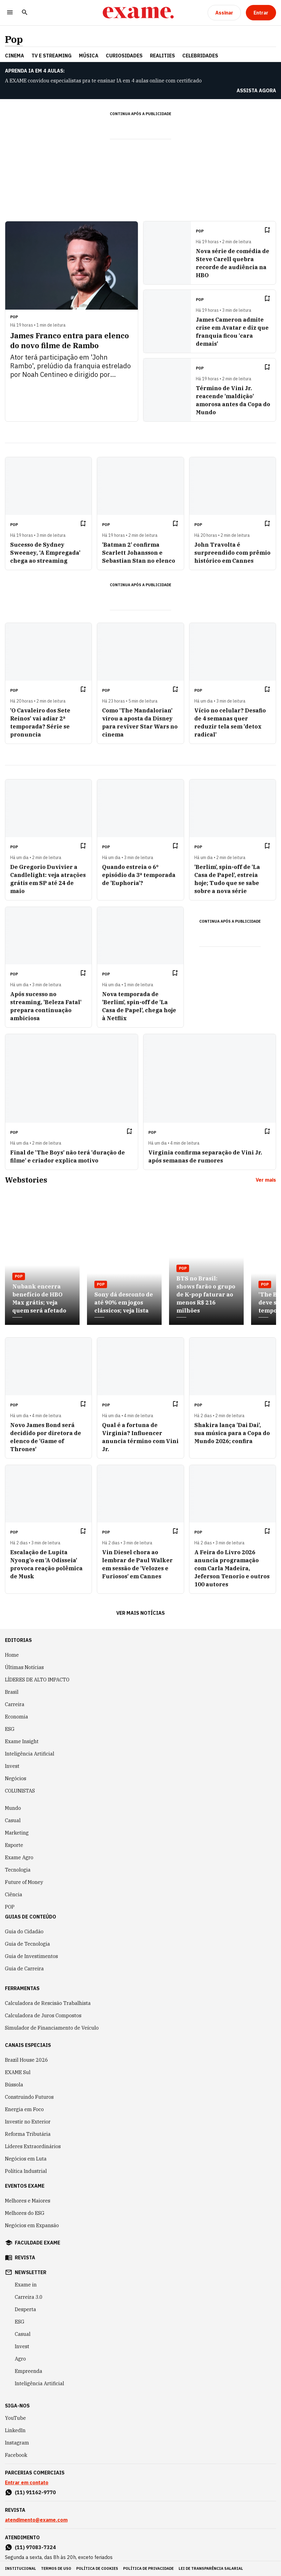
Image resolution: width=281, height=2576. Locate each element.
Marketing (17, 1833)
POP (9, 1907)
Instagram (17, 2443)
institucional (20, 2568)
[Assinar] (224, 12)
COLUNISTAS (20, 1791)
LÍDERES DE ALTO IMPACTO (37, 1679)
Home (12, 1655)
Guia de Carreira (24, 1968)
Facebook (16, 2455)
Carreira (14, 1704)
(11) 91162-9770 (35, 2492)
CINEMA (14, 55)
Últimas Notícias (24, 1667)
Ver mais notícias (140, 1613)
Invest (12, 1766)
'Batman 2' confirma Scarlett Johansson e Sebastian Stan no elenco (138, 552)
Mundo (13, 1808)
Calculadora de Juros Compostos (43, 2015)
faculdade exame (37, 2243)
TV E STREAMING (51, 55)
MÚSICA (88, 55)
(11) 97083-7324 (35, 2547)
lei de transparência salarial (211, 2568)
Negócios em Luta (26, 2159)
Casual (13, 1820)
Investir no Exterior (28, 2122)
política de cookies (97, 2568)
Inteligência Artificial (29, 1754)
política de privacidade (148, 2568)
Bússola (14, 2084)
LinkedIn (15, 2430)
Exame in (26, 2285)
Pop (14, 39)
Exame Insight (22, 1741)
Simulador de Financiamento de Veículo (52, 2028)
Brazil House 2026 (26, 2060)
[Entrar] (261, 12)
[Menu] (10, 12)
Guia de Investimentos (31, 1956)
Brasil (12, 1692)
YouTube (15, 2418)
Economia (16, 1717)
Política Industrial (26, 2171)
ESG (9, 1729)
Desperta (25, 2309)
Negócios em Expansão (32, 2225)
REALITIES (162, 55)
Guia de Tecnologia (27, 1944)
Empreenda (28, 2371)
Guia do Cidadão (24, 1931)
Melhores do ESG (24, 2213)
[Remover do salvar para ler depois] (267, 230)
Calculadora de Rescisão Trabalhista (48, 2003)
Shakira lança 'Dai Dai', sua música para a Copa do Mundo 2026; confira (232, 1433)
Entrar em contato (26, 2482)
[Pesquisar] (25, 12)
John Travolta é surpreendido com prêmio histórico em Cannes (232, 552)
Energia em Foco (24, 2109)
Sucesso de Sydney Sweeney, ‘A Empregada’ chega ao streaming (45, 552)
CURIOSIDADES (124, 55)
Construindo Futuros (29, 2097)
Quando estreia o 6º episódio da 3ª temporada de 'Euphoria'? (139, 875)
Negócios (15, 1778)
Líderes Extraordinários (33, 2146)
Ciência (13, 1894)
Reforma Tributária (28, 2134)
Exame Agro (19, 1857)
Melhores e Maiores (27, 2201)
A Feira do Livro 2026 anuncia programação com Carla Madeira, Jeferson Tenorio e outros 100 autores (232, 1568)
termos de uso (56, 2568)
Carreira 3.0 (29, 2297)
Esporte (14, 1845)
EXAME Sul (18, 2072)
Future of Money (24, 1882)
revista (25, 2257)
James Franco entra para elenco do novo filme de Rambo (69, 340)
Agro (20, 2359)
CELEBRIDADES (200, 55)
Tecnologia (18, 1870)
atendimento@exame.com (36, 2520)
